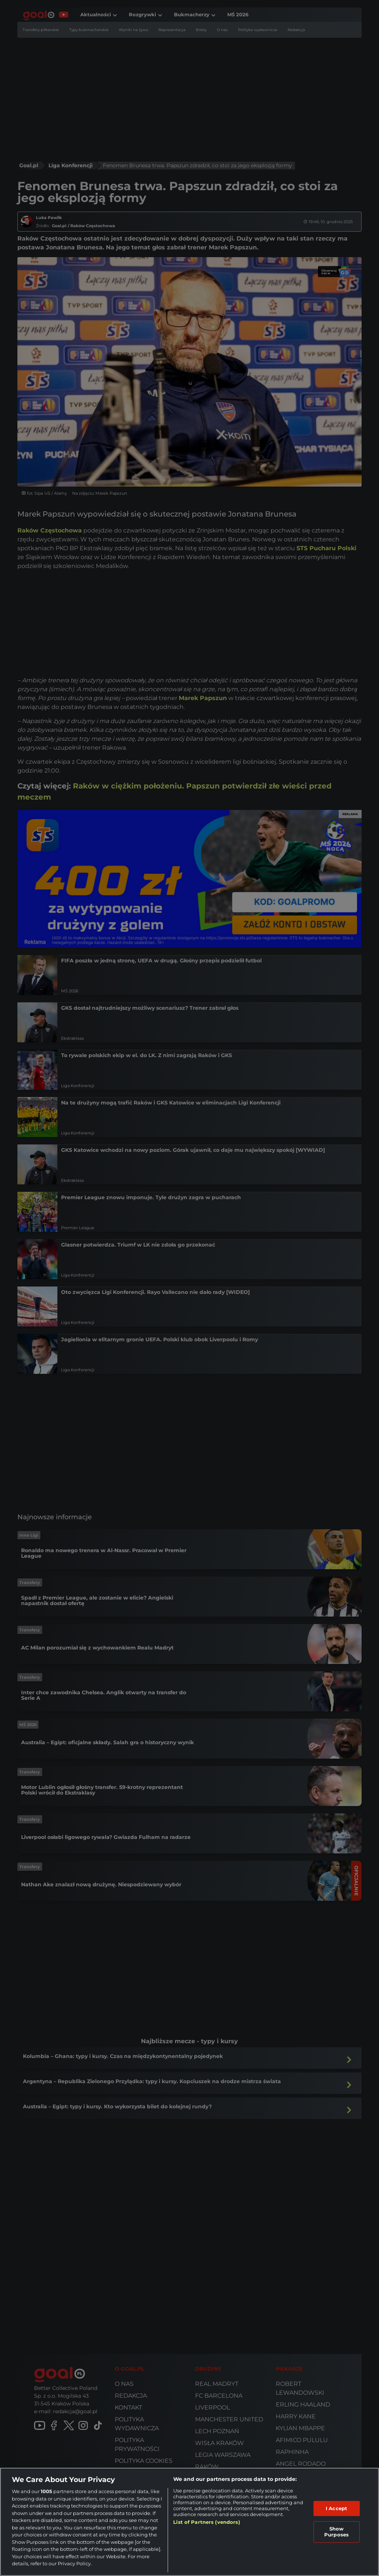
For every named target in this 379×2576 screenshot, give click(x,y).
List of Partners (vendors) (206, 2522)
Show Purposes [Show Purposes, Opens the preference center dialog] (336, 2532)
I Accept (336, 2508)
